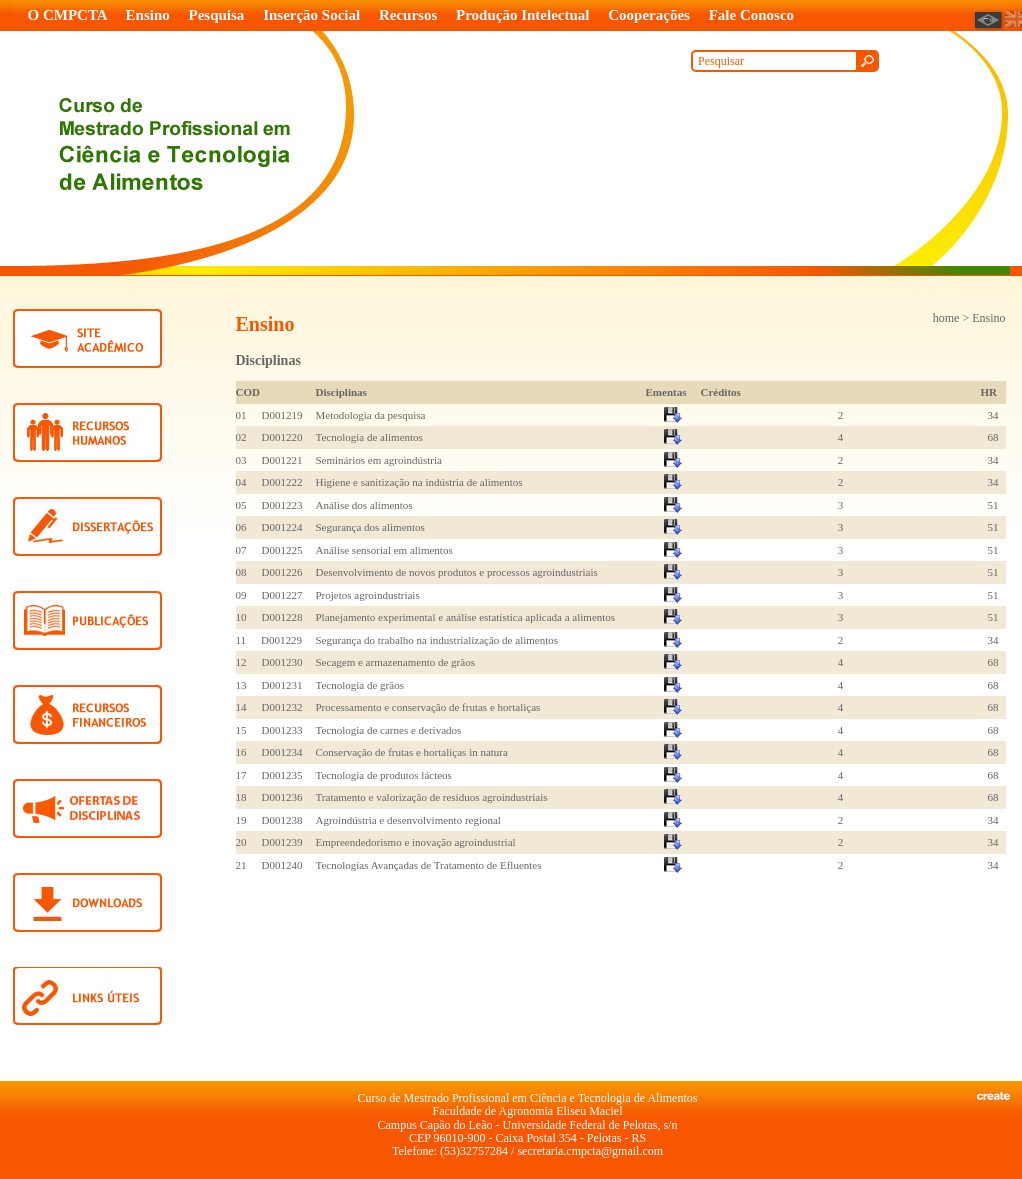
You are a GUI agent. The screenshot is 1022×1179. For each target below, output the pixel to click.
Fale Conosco (751, 15)
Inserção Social (311, 15)
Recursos (408, 15)
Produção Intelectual (522, 15)
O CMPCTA (67, 15)
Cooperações (649, 15)
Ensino (148, 15)
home (946, 318)
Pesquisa (217, 15)
